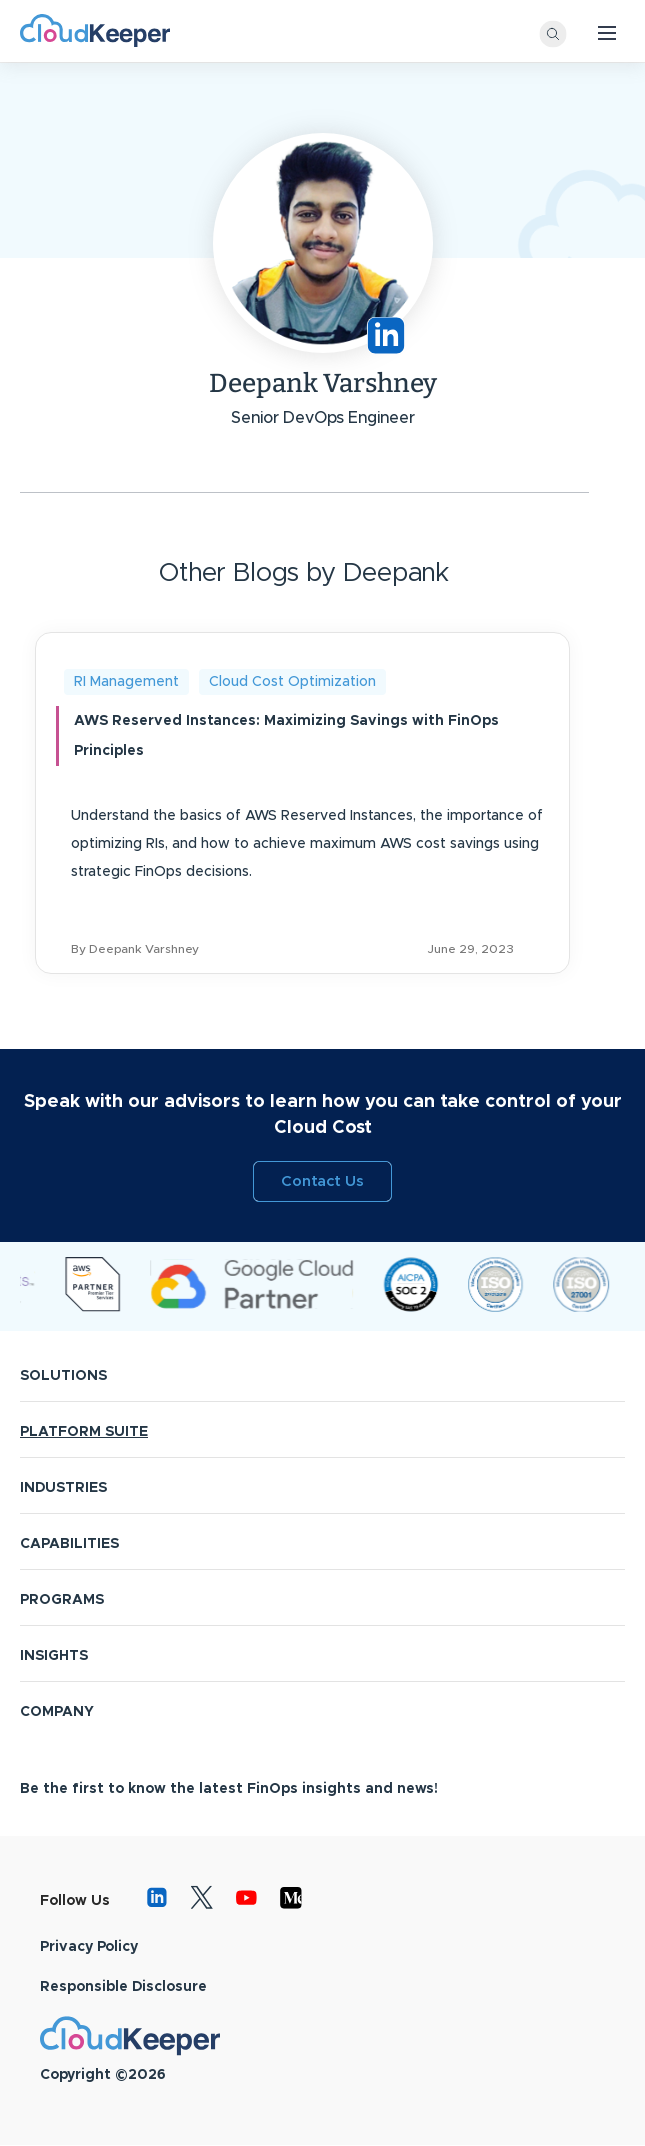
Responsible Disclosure (123, 1987)
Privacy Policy (89, 1947)
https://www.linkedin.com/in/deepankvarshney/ (386, 335)
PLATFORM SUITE (84, 1432)
